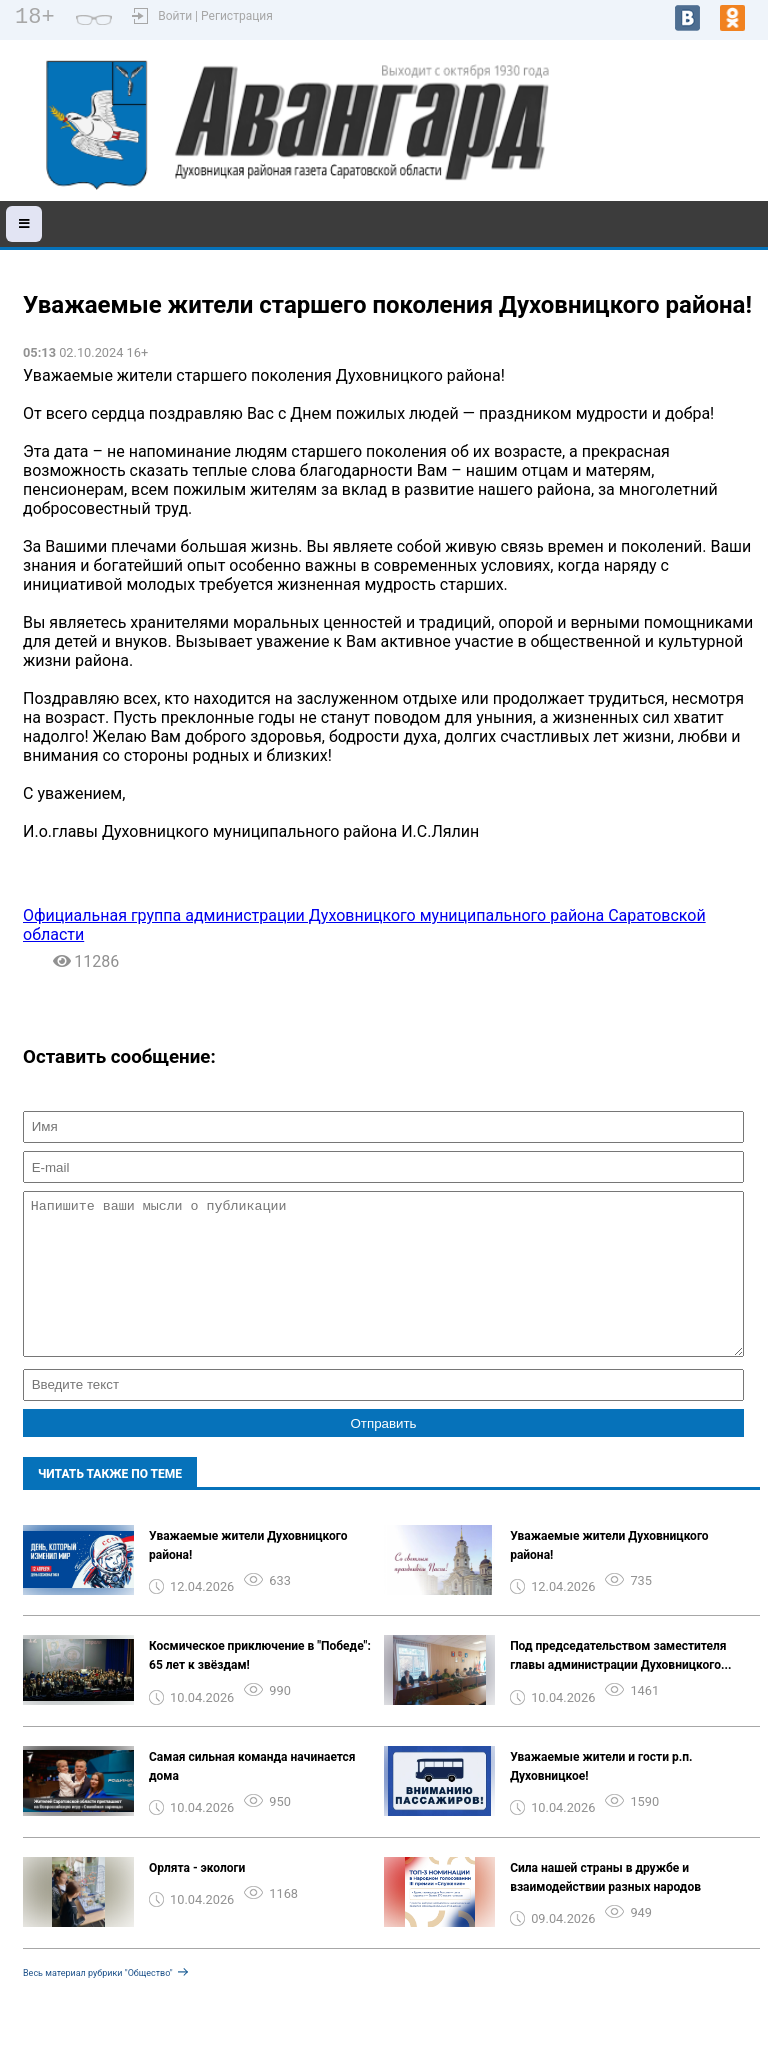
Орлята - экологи (197, 1898)
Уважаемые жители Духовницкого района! (248, 1575)
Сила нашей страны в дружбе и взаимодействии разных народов (605, 1907)
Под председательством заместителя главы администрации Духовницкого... (620, 1685)
